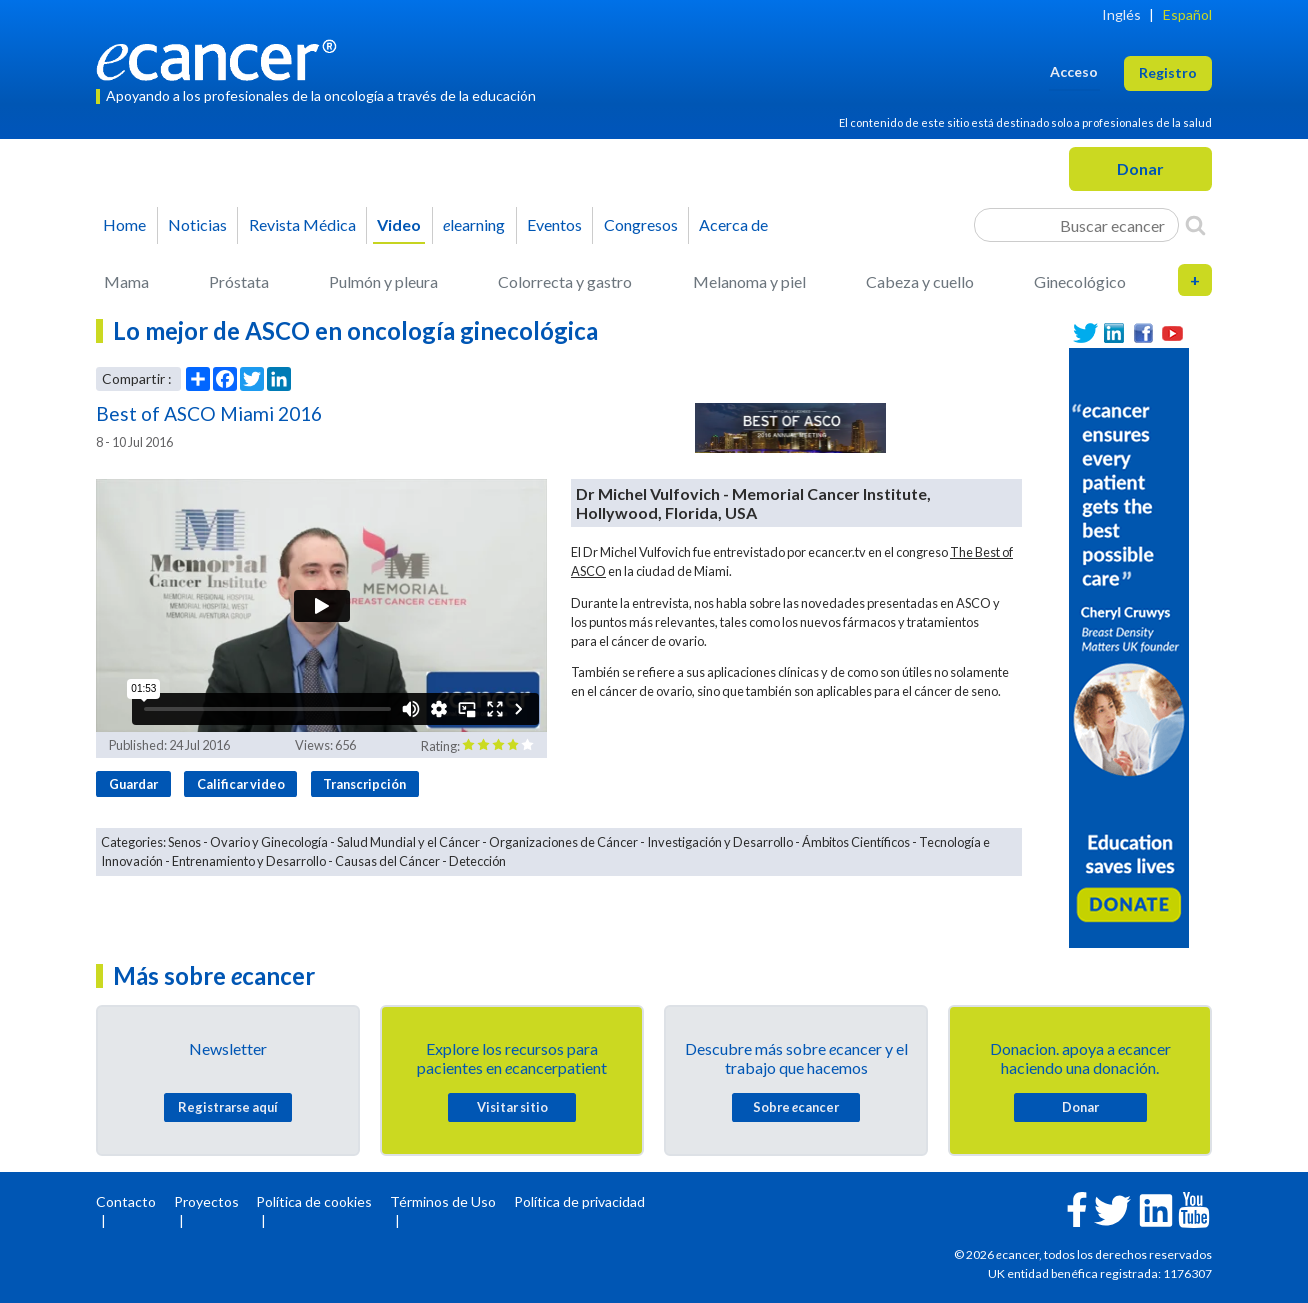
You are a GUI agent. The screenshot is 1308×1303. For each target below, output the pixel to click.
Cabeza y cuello (920, 281)
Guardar (133, 784)
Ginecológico (1080, 281)
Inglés (1121, 14)
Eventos (554, 224)
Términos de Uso (443, 1201)
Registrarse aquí (228, 1107)
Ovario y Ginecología (269, 842)
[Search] (1195, 225)
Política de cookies (314, 1201)
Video (399, 224)
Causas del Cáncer (387, 861)
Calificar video (241, 784)
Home (124, 224)
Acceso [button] (1074, 71)
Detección (477, 861)
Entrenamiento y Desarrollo (249, 861)
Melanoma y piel (749, 281)
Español (1187, 14)
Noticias (197, 224)
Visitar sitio (512, 1107)
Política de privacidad (579, 1201)
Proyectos (206, 1201)
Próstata (239, 281)
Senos (184, 842)
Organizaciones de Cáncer (563, 842)
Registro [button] (1168, 72)
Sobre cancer (796, 1107)
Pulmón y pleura (383, 281)
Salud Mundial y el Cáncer (408, 842)
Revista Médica (302, 224)
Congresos (641, 224)
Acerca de (733, 224)
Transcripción (364, 784)
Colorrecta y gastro (565, 281)
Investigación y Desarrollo (720, 842)
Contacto (126, 1201)
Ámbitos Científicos (856, 842)
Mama (126, 281)
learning (474, 224)
